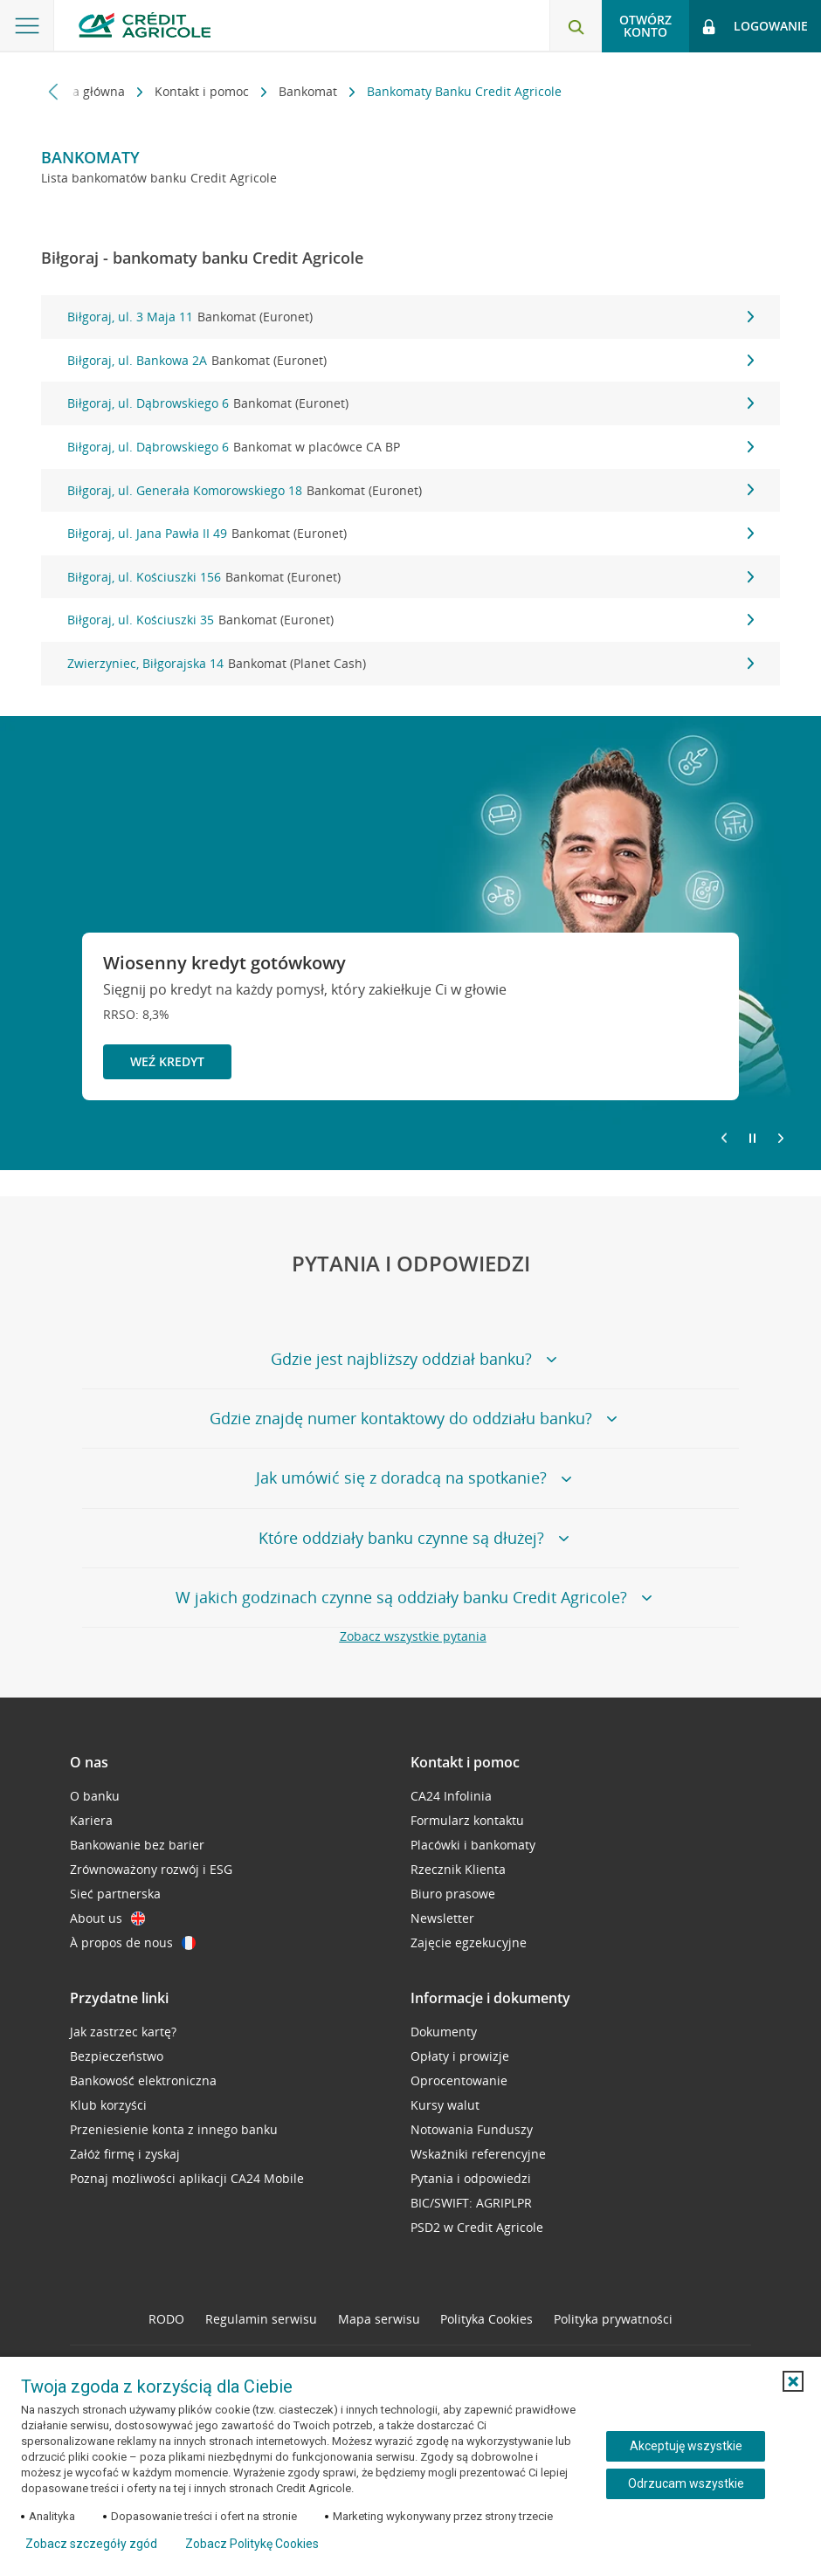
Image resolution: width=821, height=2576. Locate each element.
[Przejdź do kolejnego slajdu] (780, 1139)
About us (107, 1918)
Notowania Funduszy (471, 2129)
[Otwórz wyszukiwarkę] (575, 26)
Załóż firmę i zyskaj (125, 2154)
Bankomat (310, 91)
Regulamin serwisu (261, 2319)
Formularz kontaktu (467, 1820)
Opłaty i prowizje (459, 2056)
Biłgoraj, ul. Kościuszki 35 (410, 620)
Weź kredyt (167, 1061)
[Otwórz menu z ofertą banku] (27, 26)
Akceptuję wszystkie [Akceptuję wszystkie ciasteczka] (686, 2446)
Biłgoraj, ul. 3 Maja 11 (410, 317)
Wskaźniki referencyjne (478, 2154)
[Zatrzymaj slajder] (752, 1138)
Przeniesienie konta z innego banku (174, 2129)
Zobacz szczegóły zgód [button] (91, 2544)
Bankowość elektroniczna (143, 2080)
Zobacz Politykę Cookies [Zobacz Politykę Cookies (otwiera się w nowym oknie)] (252, 2544)
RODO (166, 2319)
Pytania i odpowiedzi (470, 2178)
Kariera (91, 1820)
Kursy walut (444, 2105)
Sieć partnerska (115, 1893)
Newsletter (442, 1918)
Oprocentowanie (458, 2080)
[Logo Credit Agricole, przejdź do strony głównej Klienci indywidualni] (144, 25)
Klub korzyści (108, 2105)
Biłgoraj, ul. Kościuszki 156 (410, 577)
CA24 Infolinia (451, 1795)
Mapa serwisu (379, 2319)
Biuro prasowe (452, 1893)
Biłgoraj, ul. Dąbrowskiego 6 (410, 403)
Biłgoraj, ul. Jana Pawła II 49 (410, 533)
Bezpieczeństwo (116, 2056)
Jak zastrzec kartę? (123, 2031)
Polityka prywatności (613, 2319)
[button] (793, 2381)
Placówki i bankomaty (472, 1844)
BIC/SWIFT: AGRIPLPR (471, 2202)
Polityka (486, 2319)
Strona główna (84, 91)
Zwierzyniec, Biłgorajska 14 (410, 663)
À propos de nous (133, 1942)
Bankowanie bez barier (137, 1844)
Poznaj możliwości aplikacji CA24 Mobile (187, 2178)
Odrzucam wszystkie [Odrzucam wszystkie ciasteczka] (686, 2483)
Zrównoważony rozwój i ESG (151, 1869)
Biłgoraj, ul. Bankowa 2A (410, 360)
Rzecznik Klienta (458, 1869)
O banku (95, 1795)
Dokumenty (443, 2031)
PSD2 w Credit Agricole (476, 2227)
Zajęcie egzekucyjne (468, 1942)
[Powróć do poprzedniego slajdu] (724, 1136)
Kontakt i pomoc (203, 91)
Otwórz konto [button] (645, 25)
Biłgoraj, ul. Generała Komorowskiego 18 (410, 490)
